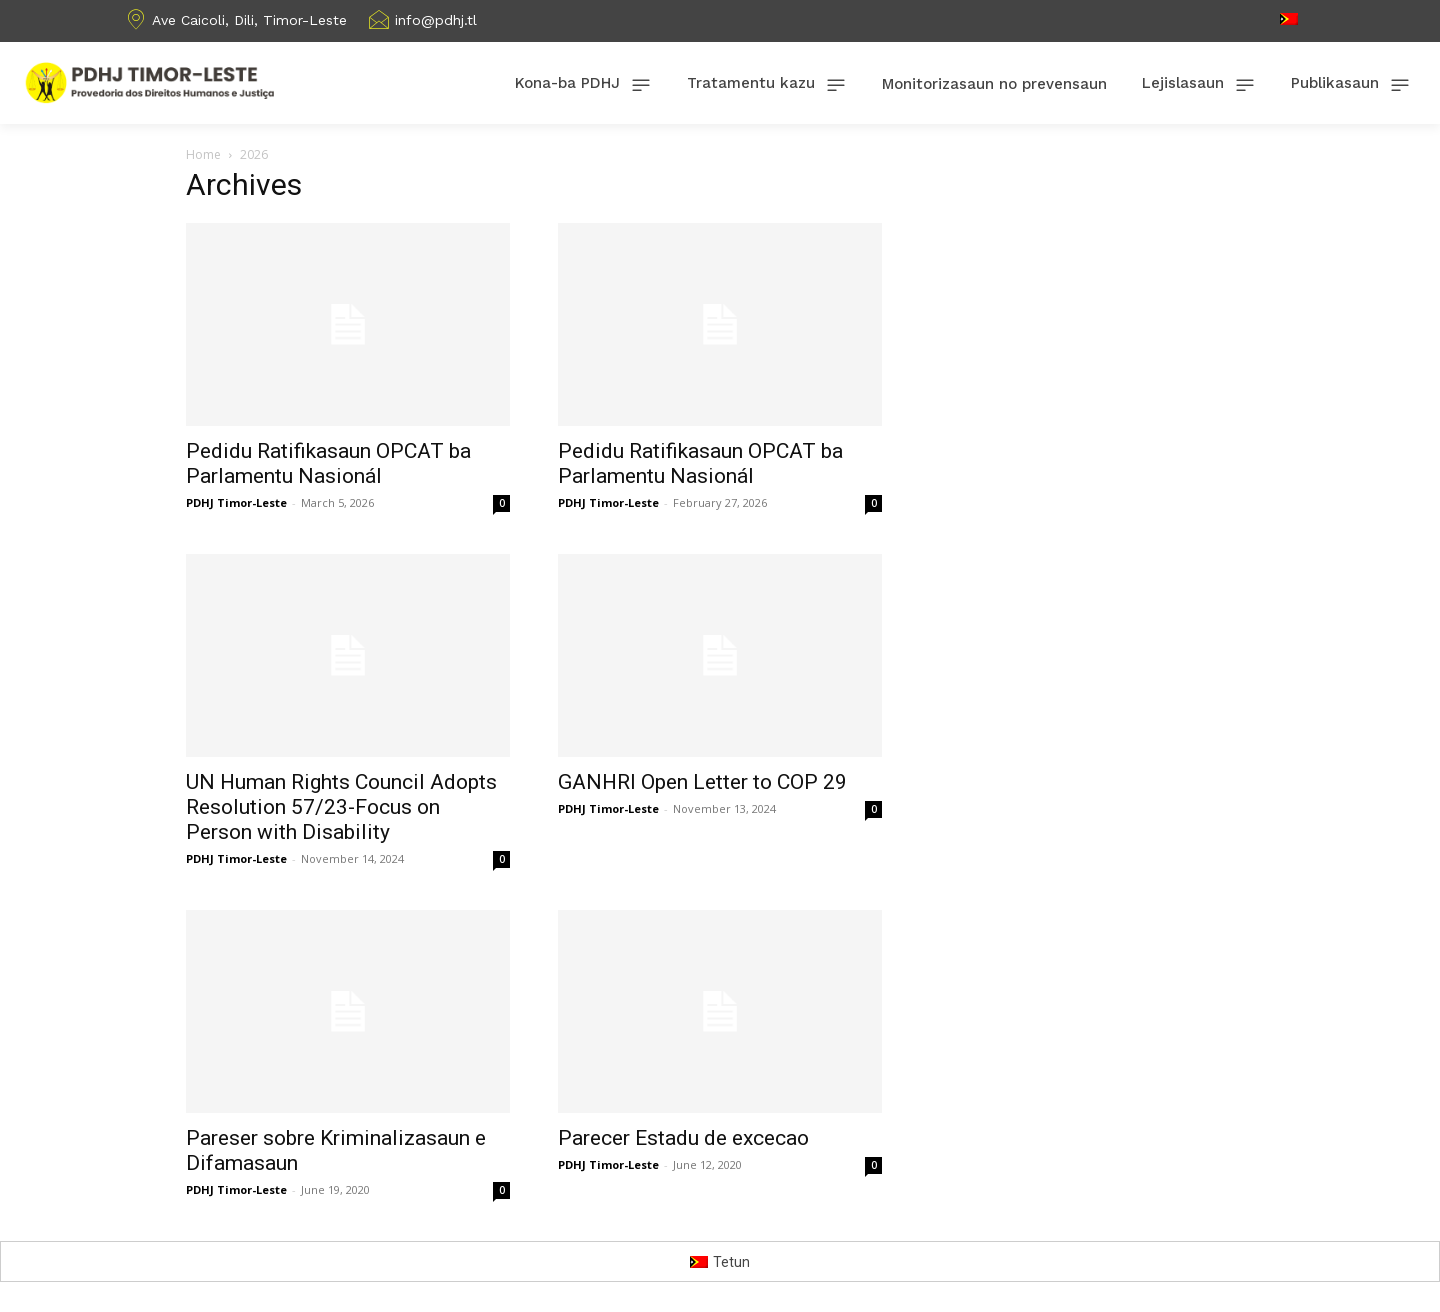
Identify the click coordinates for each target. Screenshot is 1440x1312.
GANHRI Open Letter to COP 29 (702, 782)
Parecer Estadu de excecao (683, 1138)
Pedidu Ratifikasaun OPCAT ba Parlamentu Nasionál (328, 463)
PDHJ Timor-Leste (236, 502)
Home (203, 154)
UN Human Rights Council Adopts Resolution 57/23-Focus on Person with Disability (341, 807)
